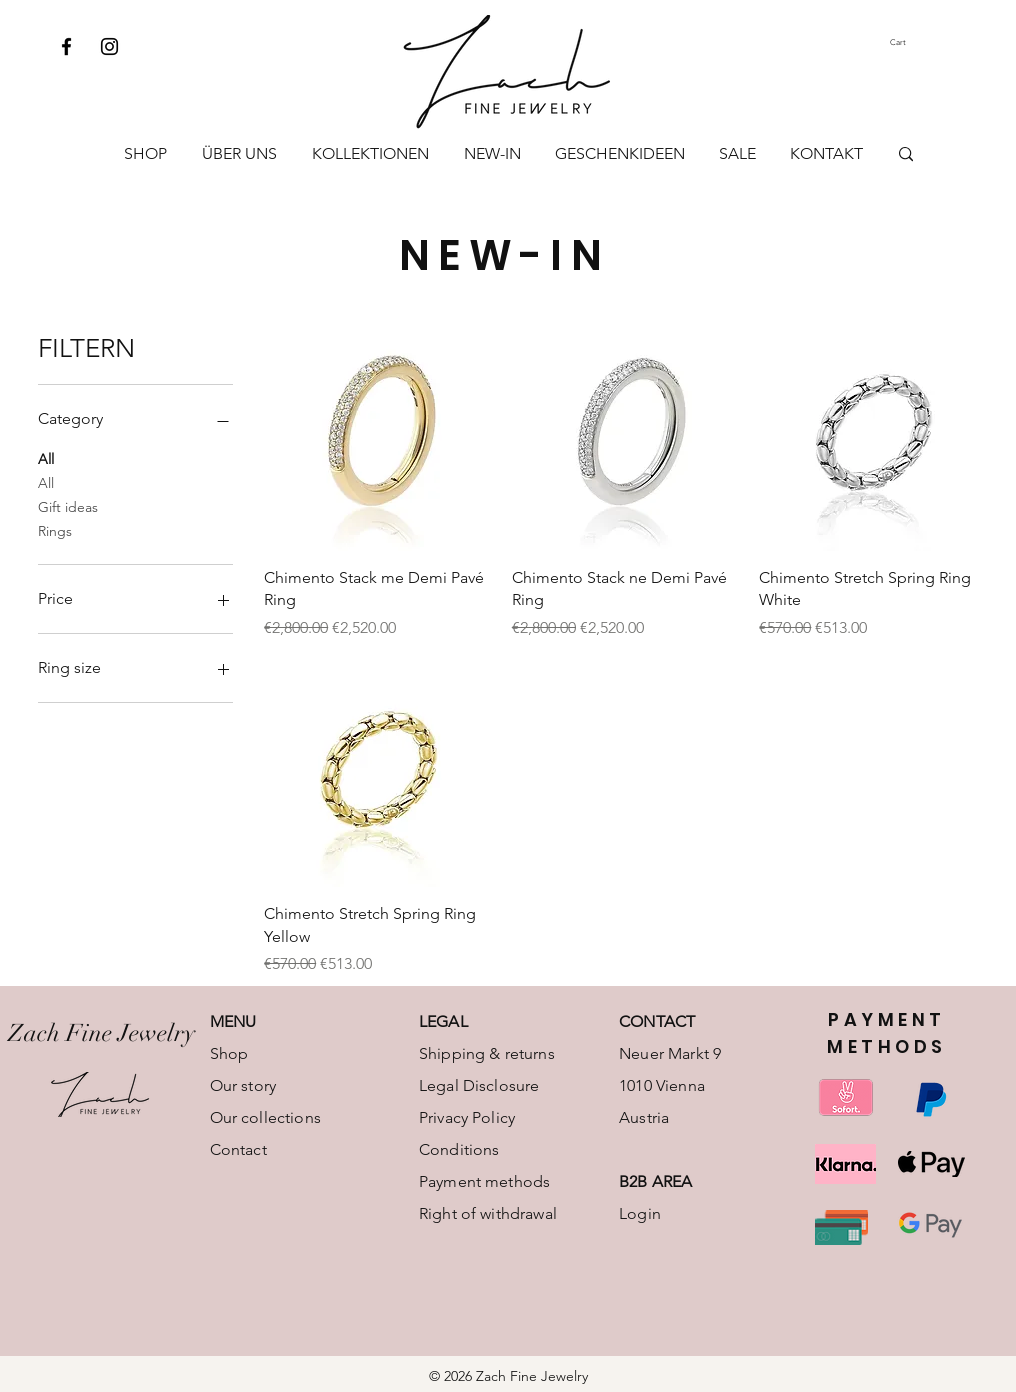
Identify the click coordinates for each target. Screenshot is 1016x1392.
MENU (233, 1021)
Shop (229, 1053)
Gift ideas (68, 506)
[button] (916, 42)
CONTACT (657, 1021)
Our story (243, 1085)
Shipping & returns (487, 1053)
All (46, 458)
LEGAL (443, 1021)
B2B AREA (655, 1181)
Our (223, 1117)
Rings (55, 530)
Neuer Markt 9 (670, 1053)
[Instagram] (109, 46)
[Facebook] (66, 46)
